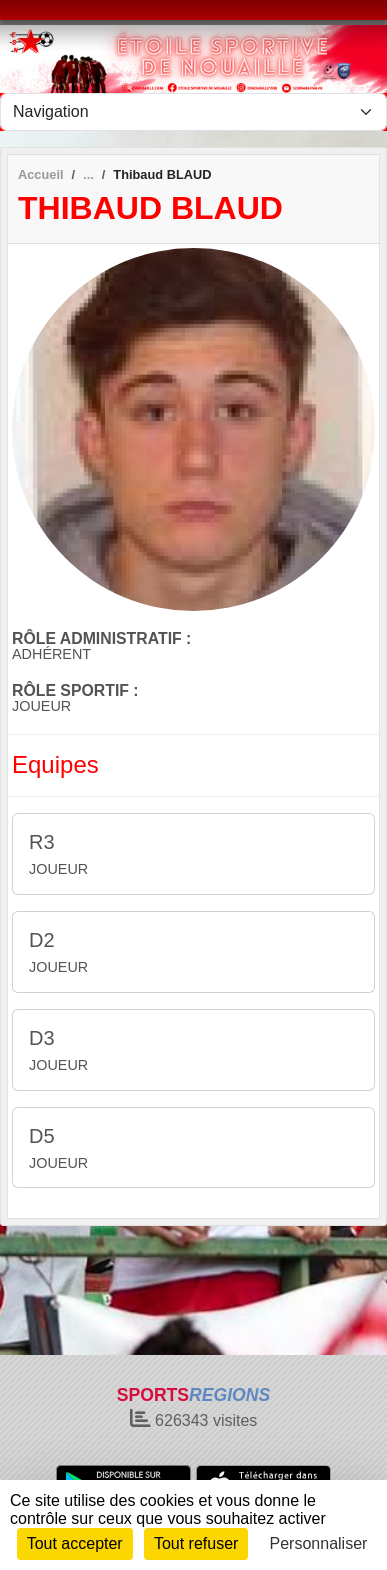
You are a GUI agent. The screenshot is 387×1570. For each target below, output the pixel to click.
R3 (42, 842)
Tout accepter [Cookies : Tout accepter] (75, 1543)
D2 (42, 940)
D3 (42, 1038)
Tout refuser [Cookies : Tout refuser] (196, 1543)
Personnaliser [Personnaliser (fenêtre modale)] (319, 1543)
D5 (42, 1136)
